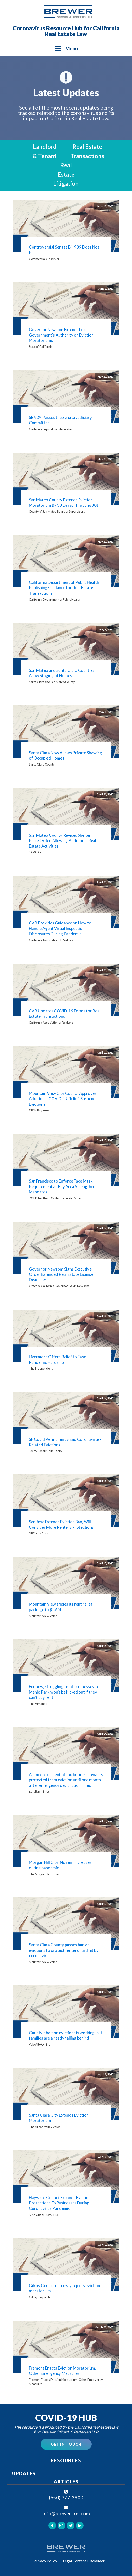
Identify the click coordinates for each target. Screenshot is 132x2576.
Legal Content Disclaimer (84, 2560)
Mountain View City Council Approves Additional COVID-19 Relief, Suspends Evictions (63, 1099)
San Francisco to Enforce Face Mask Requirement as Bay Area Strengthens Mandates (63, 1186)
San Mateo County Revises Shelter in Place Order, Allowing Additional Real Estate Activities (62, 840)
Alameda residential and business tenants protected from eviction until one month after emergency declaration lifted (66, 1780)
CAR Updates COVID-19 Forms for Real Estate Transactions (64, 1013)
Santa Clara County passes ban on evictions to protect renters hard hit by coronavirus (64, 1950)
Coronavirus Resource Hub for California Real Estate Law (66, 31)
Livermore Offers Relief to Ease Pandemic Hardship (57, 1359)
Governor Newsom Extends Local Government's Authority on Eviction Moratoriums (61, 335)
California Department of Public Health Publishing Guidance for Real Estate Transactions (64, 588)
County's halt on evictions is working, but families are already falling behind (65, 2035)
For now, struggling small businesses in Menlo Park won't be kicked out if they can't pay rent (63, 1692)
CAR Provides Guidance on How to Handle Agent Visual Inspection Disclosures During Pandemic (60, 928)
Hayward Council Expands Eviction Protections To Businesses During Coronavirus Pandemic (60, 2203)
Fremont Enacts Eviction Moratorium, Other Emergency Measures (62, 2370)
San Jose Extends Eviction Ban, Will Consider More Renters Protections (61, 1524)
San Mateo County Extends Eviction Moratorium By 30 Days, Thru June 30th (64, 502)
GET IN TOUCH (66, 2444)
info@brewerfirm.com (66, 2513)
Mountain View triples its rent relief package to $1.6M (60, 1607)
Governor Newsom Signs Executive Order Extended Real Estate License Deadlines (61, 1274)
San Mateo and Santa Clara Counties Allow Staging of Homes (61, 673)
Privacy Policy (45, 2560)
